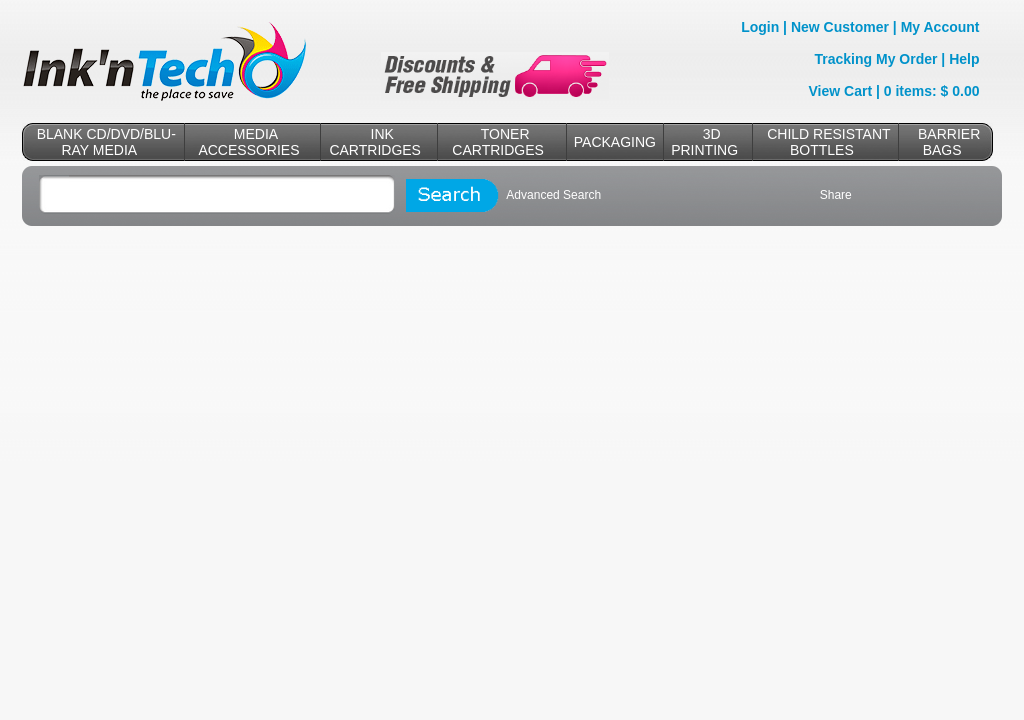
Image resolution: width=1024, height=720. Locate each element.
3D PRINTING (704, 142)
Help (964, 59)
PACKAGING (615, 142)
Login (760, 27)
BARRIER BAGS (949, 142)
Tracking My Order (876, 59)
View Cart (841, 91)
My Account (940, 27)
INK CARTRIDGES (375, 142)
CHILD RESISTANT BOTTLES (828, 142)
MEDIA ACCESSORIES (248, 142)
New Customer (840, 27)
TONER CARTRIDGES (498, 142)
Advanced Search (553, 195)
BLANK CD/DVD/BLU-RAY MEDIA (106, 142)
